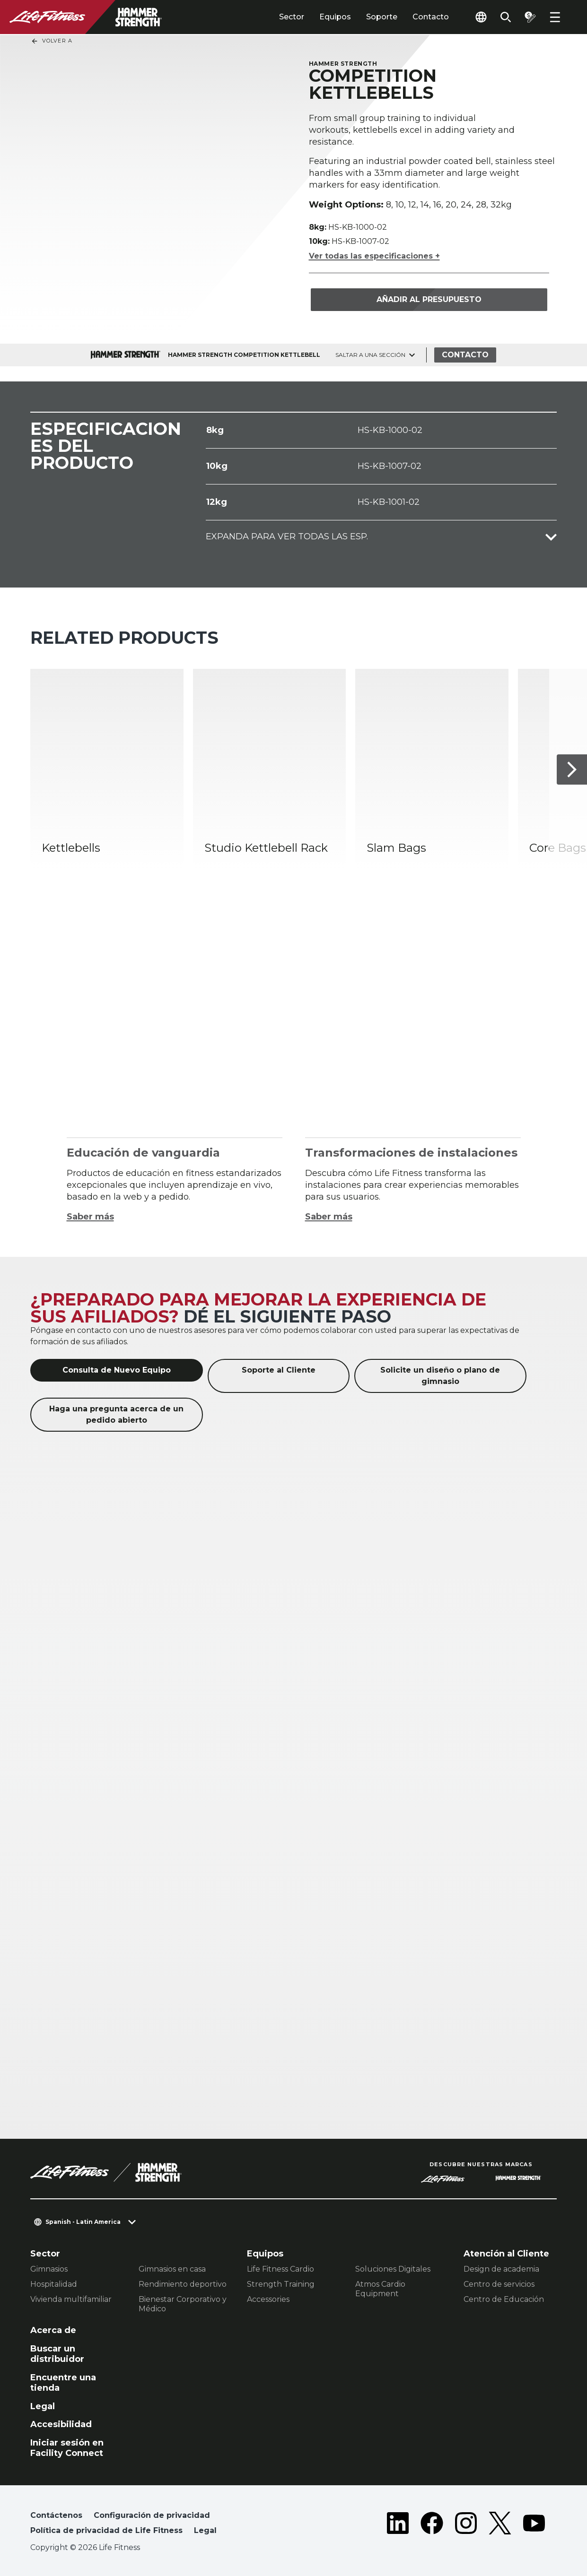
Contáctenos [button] (56, 2515)
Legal (42, 2406)
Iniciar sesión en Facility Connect (67, 2448)
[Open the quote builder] (530, 17)
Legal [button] (205, 2530)
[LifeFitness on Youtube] (534, 2525)
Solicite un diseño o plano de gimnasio (440, 1376)
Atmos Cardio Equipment (380, 2289)
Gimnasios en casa (172, 2269)
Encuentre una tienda (63, 2383)
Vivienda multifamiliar (71, 2299)
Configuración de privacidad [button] (152, 2515)
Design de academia (501, 2269)
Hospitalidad (53, 2284)
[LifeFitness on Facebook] (432, 2525)
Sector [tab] (291, 16)
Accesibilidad (61, 2424)
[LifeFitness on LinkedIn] (397, 2525)
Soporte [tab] (381, 16)
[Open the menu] (554, 17)
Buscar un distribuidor (57, 2354)
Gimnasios (49, 2269)
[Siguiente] (572, 769)
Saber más (90, 1216)
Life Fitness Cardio (280, 2269)
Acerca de (53, 2330)
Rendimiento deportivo (183, 2284)
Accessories (268, 2299)
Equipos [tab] (335, 16)
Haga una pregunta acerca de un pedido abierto (116, 1414)
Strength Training (281, 2284)
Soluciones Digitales (392, 2269)
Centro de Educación (504, 2299)
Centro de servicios (499, 2284)
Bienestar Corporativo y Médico (183, 2304)
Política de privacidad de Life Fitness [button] (106, 2530)
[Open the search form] (505, 17)
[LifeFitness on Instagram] (466, 2525)
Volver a (51, 41)
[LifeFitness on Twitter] (500, 2525)
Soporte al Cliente (278, 1370)
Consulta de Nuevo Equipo (116, 1370)
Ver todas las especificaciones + (374, 255)
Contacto (430, 16)
